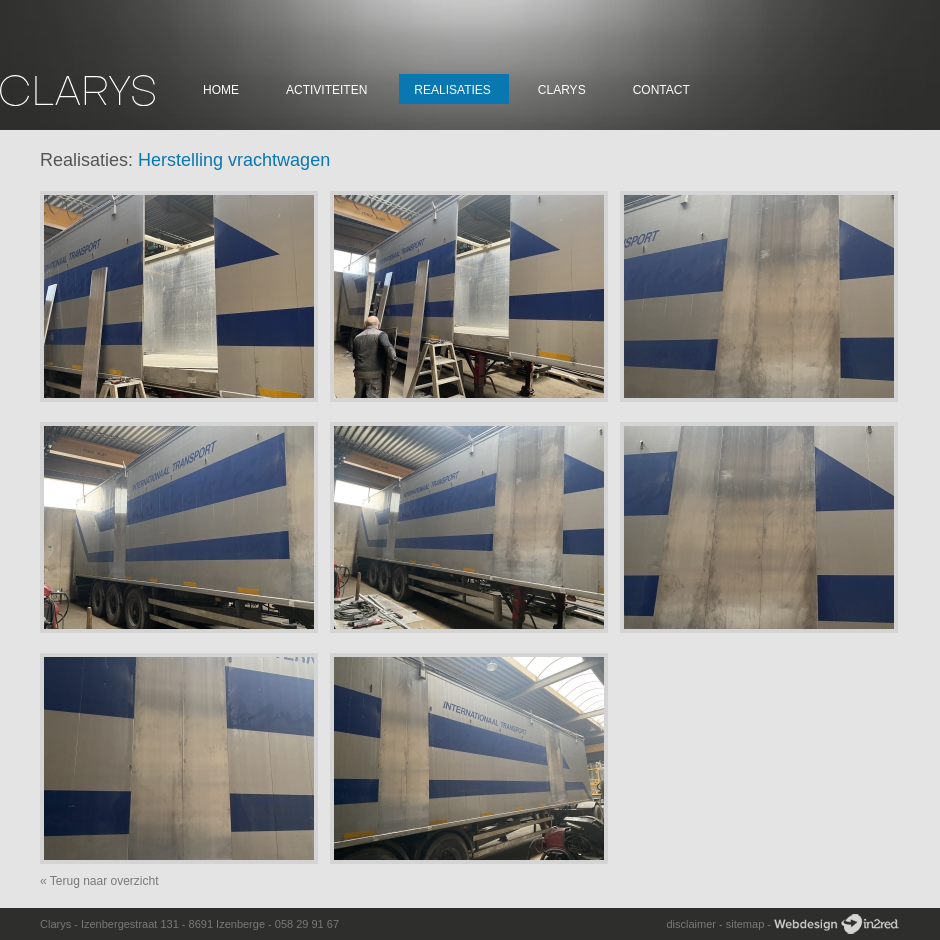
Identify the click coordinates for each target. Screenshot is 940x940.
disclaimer (691, 924)
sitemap (745, 924)
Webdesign (836, 924)
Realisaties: (86, 160)
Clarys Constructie (77, 90)
